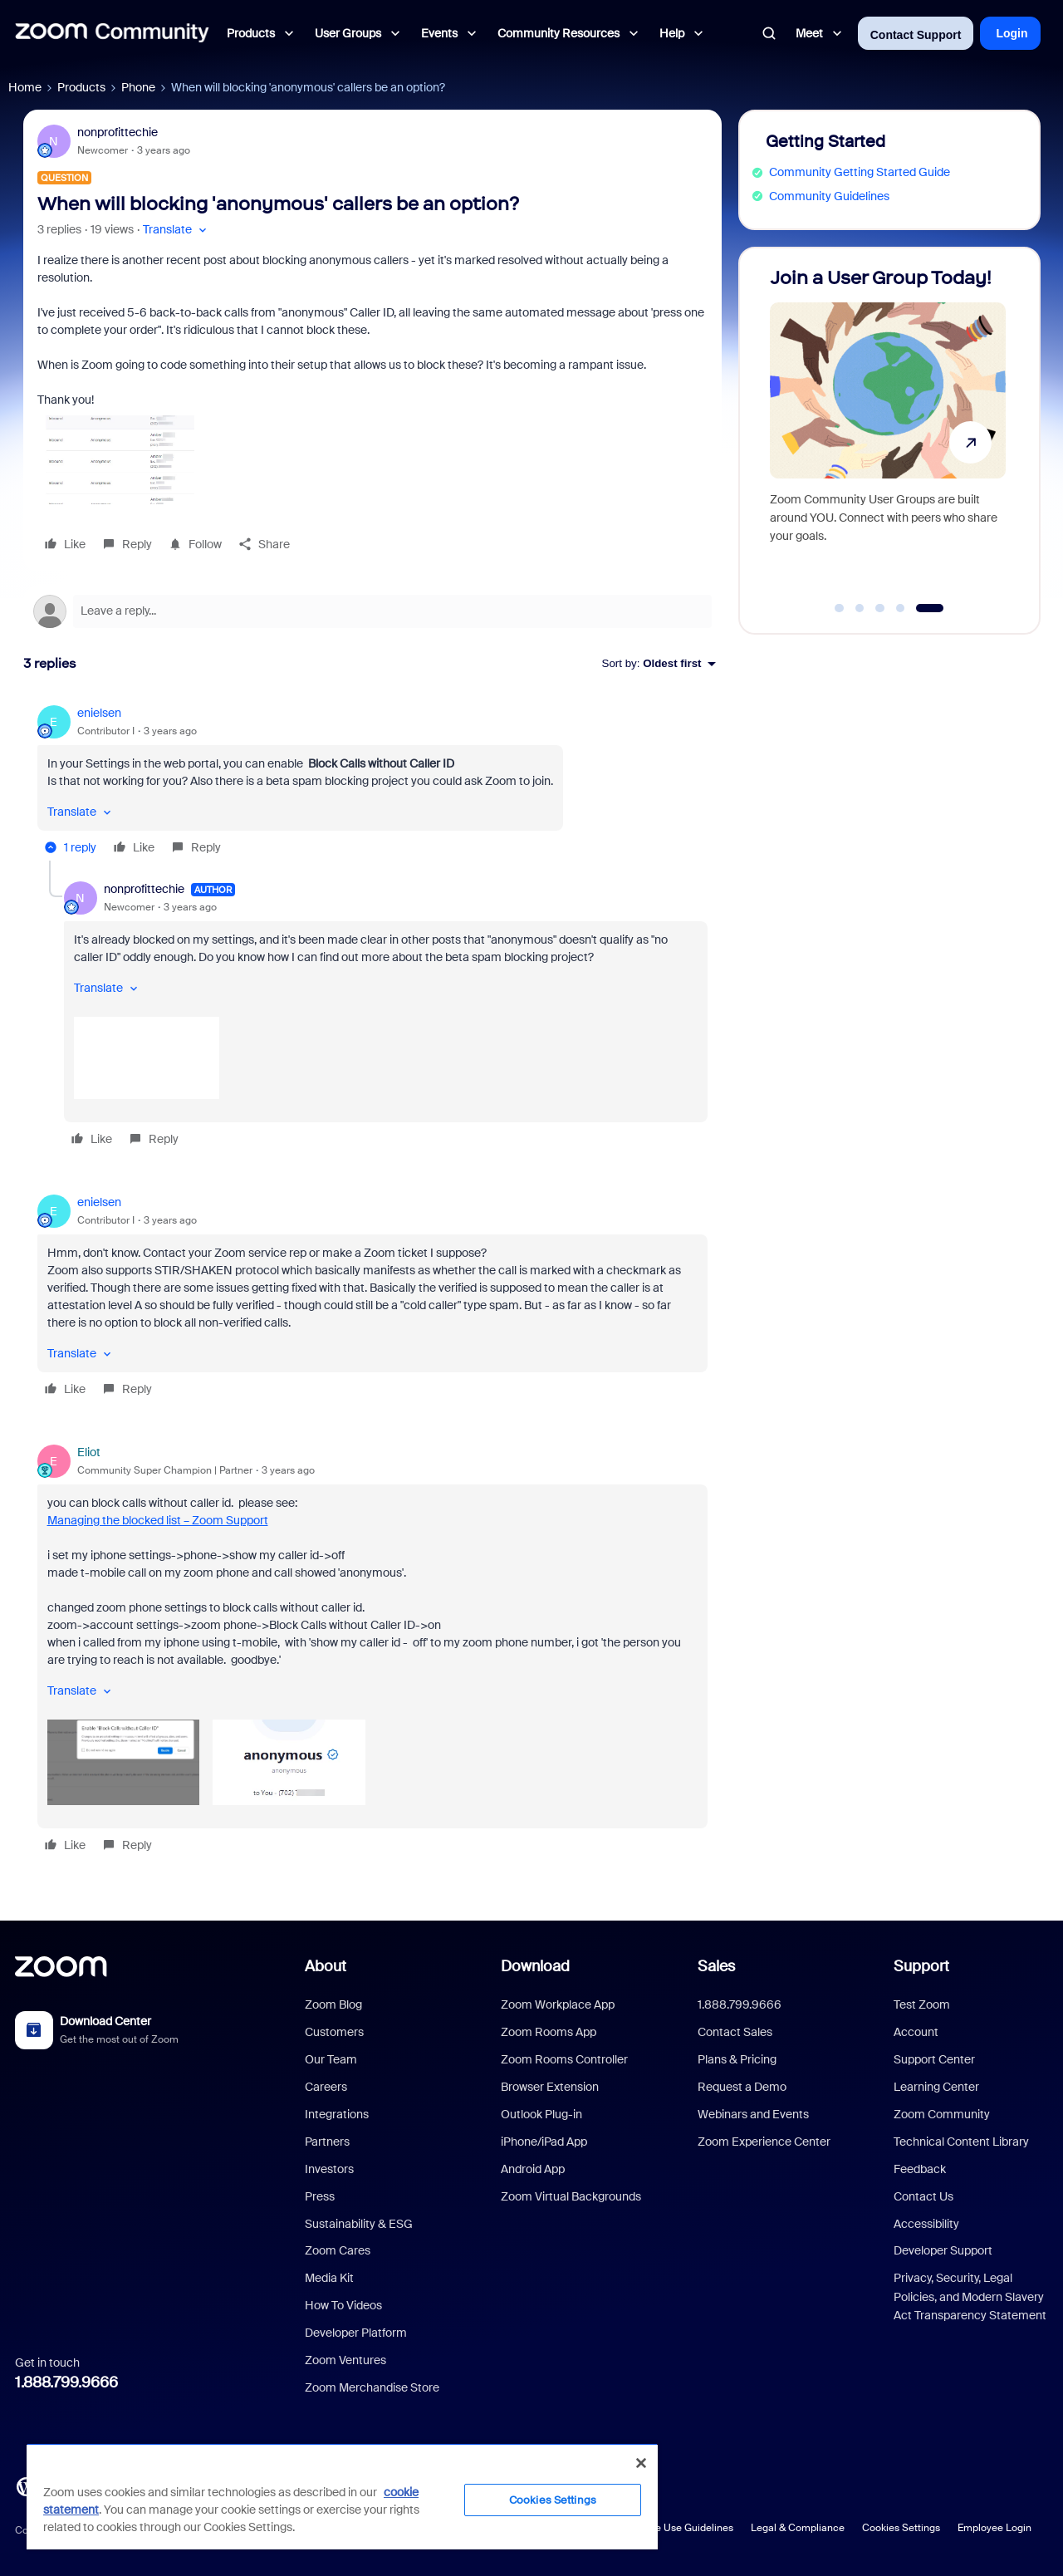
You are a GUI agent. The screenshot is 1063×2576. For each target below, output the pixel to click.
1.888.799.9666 (66, 2382)
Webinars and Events (753, 2114)
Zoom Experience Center (764, 2141)
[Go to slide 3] (880, 608)
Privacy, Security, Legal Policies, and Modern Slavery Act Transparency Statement (970, 2296)
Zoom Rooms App (548, 2031)
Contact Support (916, 35)
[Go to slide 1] (839, 608)
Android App (533, 2168)
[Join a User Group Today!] (888, 433)
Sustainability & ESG (359, 2223)
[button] (176, 229)
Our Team (331, 2059)
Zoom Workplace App (558, 2004)
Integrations (337, 2114)
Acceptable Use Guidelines (670, 2527)
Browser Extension (550, 2086)
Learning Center (936, 2086)
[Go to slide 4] (900, 608)
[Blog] (26, 2485)
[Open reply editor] (372, 611)
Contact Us (923, 2196)
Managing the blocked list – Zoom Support (157, 1520)
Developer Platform (356, 2332)
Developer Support (943, 2250)
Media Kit (329, 2277)
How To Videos (343, 2305)
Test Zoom (922, 2004)
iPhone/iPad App (544, 2141)
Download (535, 1966)
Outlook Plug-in (541, 2114)
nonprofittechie (117, 132)
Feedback (920, 2168)
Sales (716, 1966)
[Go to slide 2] (859, 608)
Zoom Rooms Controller (564, 2059)
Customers (334, 2031)
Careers (326, 2086)
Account (916, 2031)
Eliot (88, 1452)
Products (81, 87)
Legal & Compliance (798, 2527)
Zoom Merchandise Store (372, 2387)
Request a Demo (742, 2086)
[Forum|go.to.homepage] (112, 33)
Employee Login (994, 2527)
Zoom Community (942, 2114)
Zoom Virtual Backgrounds (571, 2196)
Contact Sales (735, 2031)
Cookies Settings (901, 2527)
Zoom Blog (333, 2004)
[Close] (641, 2463)
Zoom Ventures (345, 2360)
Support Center (934, 2059)
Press (320, 2196)
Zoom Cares (337, 2250)
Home (25, 87)
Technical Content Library (961, 2141)
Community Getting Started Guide (859, 171)
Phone (138, 87)
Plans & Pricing (737, 2059)
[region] (342, 2496)
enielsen (99, 712)
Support (921, 1966)
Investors (329, 2168)
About (325, 1966)
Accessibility (926, 2223)
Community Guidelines (829, 196)
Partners (327, 2141)
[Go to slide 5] (930, 608)
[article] (372, 782)
